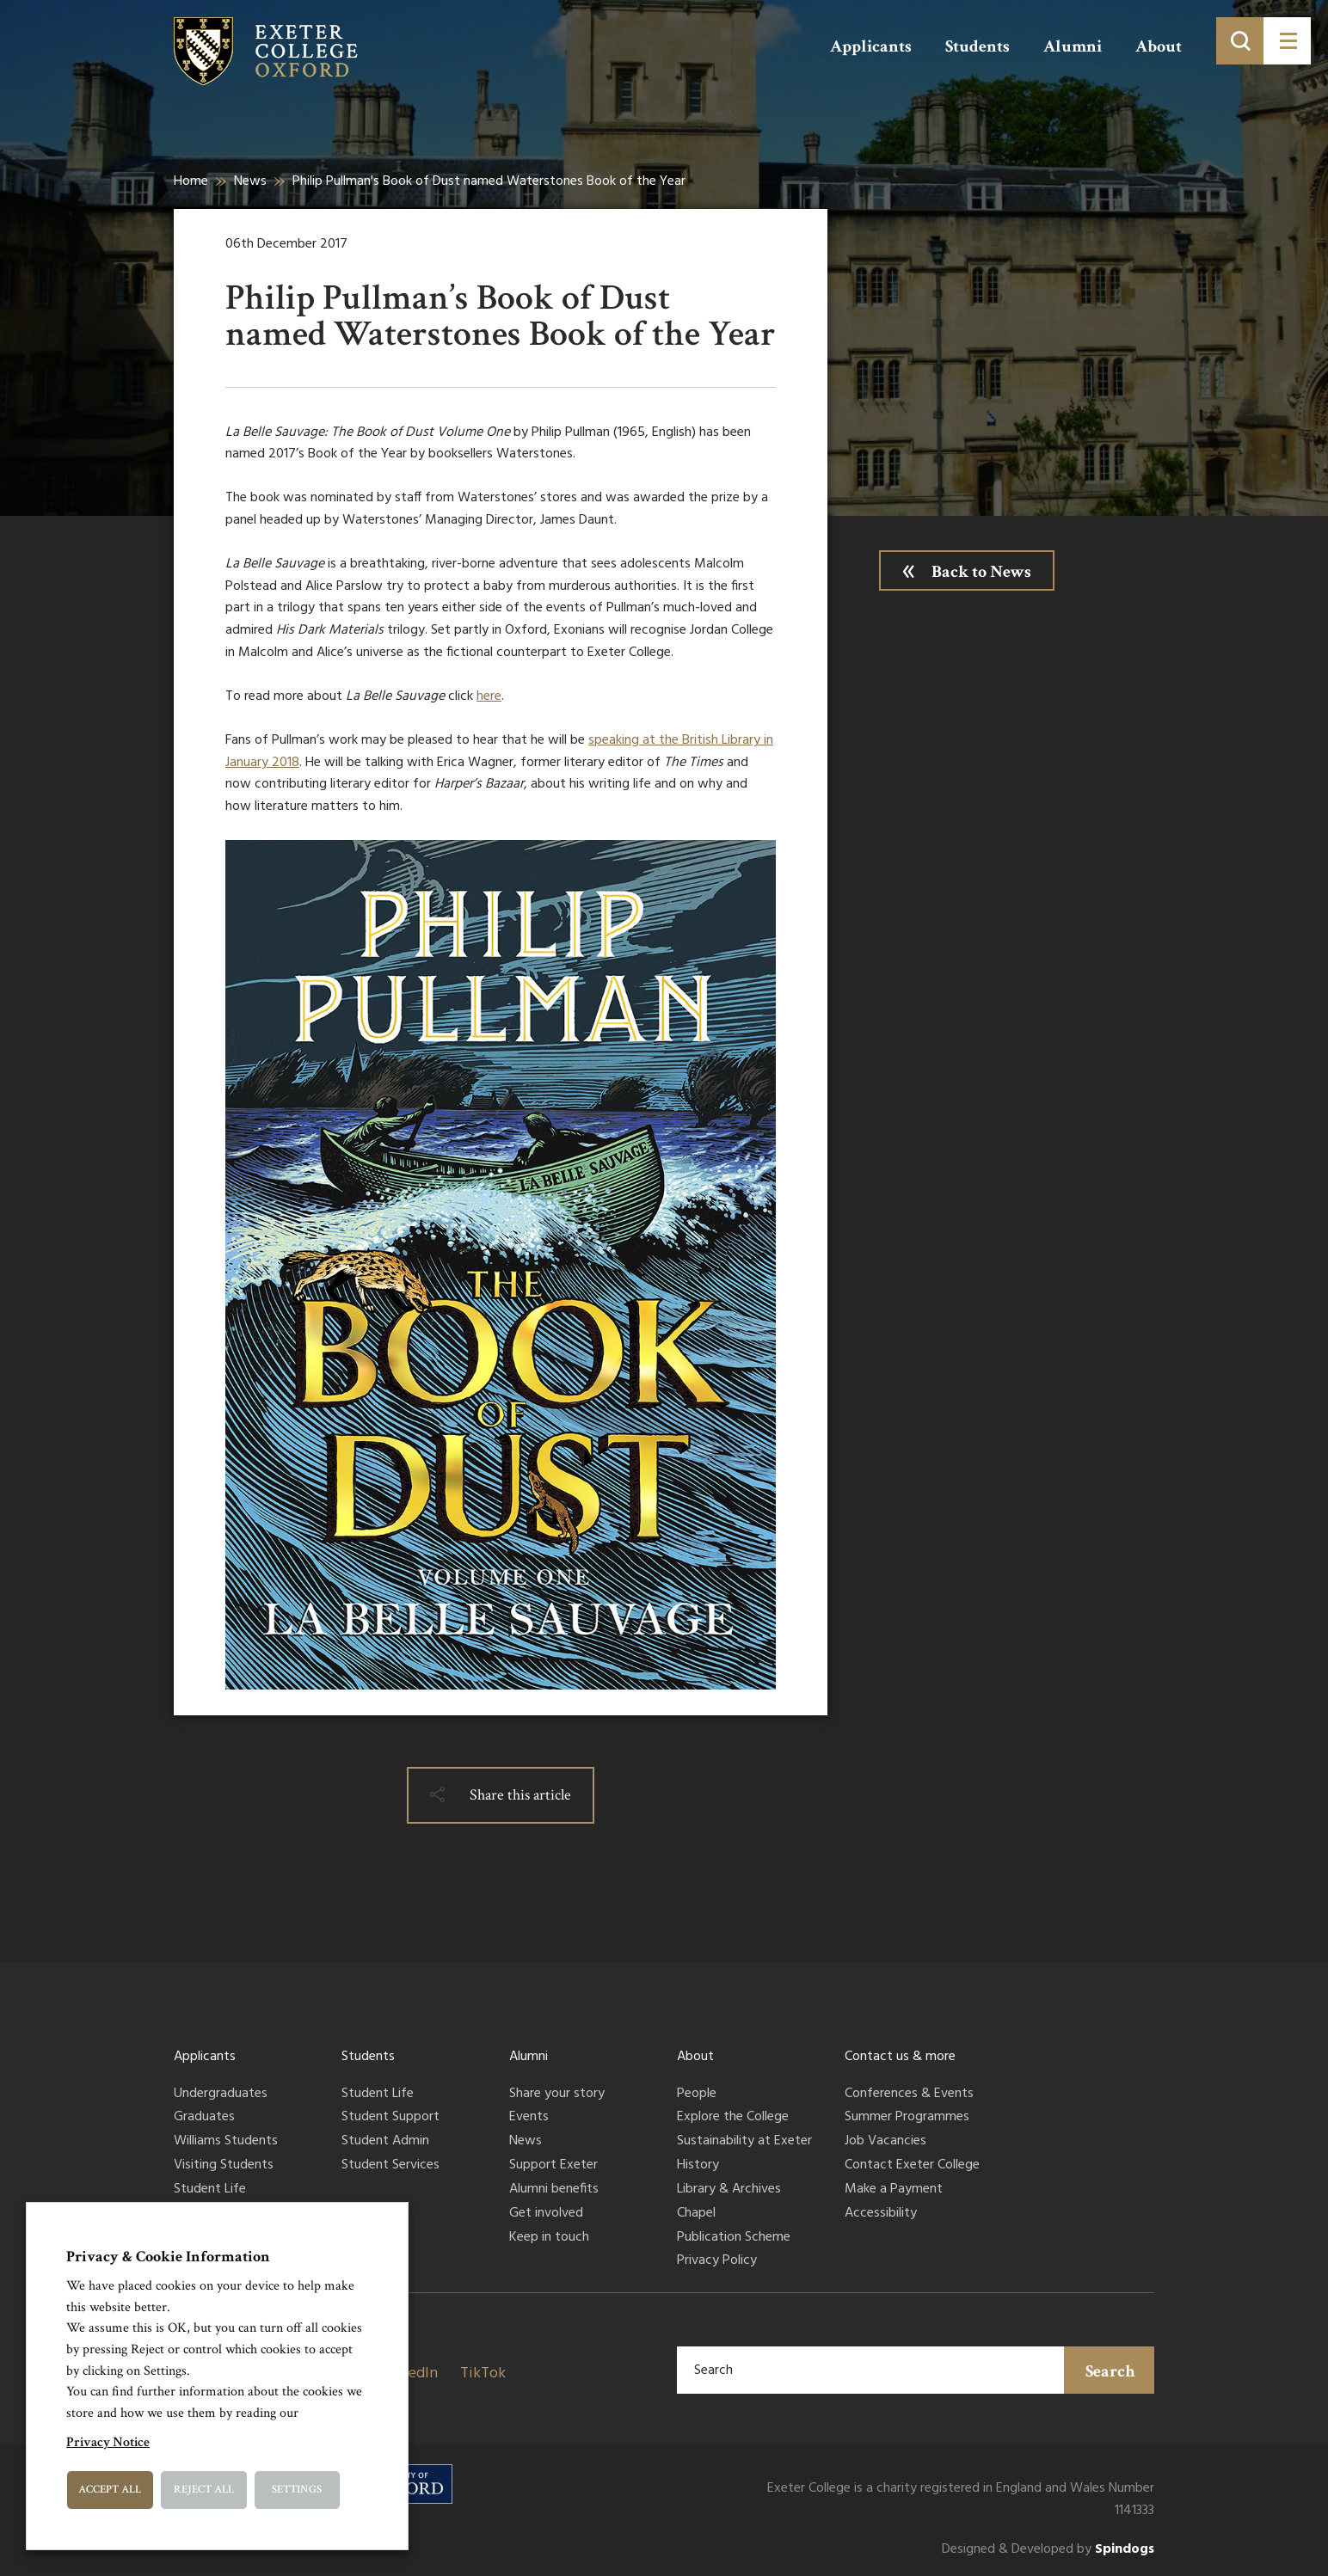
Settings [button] (297, 2489)
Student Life (210, 2190)
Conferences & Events (909, 2094)
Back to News (981, 572)
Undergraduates (220, 2094)
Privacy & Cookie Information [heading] (168, 2256)
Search (1110, 2371)
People (696, 2094)
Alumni (1072, 46)
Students (977, 46)
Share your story (557, 2094)
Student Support (390, 2117)
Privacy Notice (108, 2442)
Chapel (696, 2214)
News (250, 181)
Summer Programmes (907, 2117)
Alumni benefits (554, 2190)
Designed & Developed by (1048, 2550)
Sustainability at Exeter (744, 2141)
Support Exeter (553, 2166)
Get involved (546, 2214)
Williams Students (226, 2141)
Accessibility (881, 2214)
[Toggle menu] (1287, 40)
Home (191, 181)
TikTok (483, 2373)
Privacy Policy (717, 2261)
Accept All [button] (109, 2489)
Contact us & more (900, 2056)
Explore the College (733, 2117)
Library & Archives (729, 2190)
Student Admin (385, 2141)
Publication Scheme (733, 2238)
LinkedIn (408, 2373)
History (698, 2166)
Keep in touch (549, 2238)
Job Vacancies (885, 2141)
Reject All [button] (204, 2489)
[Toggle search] (1239, 40)
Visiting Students (224, 2166)
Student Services (390, 2166)
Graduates (204, 2117)
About (1158, 46)
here (488, 696)
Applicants (871, 46)
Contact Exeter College (912, 2166)
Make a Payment (894, 2190)
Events (529, 2117)
